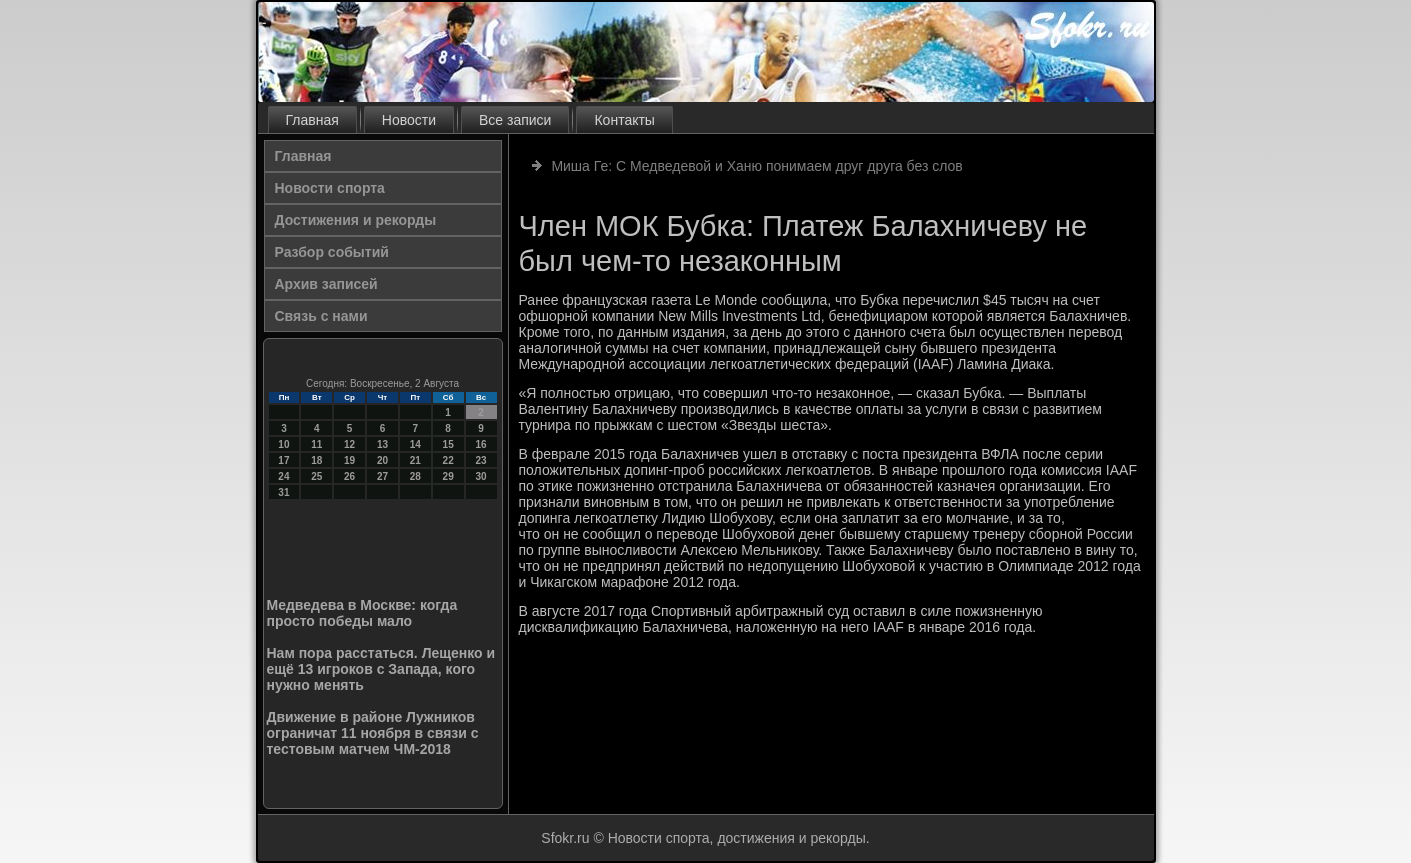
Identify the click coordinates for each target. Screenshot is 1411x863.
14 (415, 444)
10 (283, 444)
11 (316, 444)
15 (448, 444)
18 (316, 460)
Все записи (515, 120)
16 (480, 444)
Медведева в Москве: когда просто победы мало (362, 613)
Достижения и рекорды (356, 220)
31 (283, 492)
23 (480, 460)
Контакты (624, 120)
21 (415, 460)
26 (349, 476)
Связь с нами (321, 316)
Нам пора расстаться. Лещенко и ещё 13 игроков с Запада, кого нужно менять (381, 669)
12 (349, 444)
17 (283, 460)
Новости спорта (330, 188)
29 (448, 476)
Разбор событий (332, 252)
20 (382, 460)
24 (283, 476)
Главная (312, 120)
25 (316, 476)
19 (349, 460)
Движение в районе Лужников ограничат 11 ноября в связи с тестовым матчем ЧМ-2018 (373, 733)
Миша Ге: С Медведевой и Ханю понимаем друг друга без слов (756, 166)
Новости (409, 120)
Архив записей (326, 284)
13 (382, 444)
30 (480, 476)
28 (415, 476)
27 (382, 476)
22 (448, 460)
